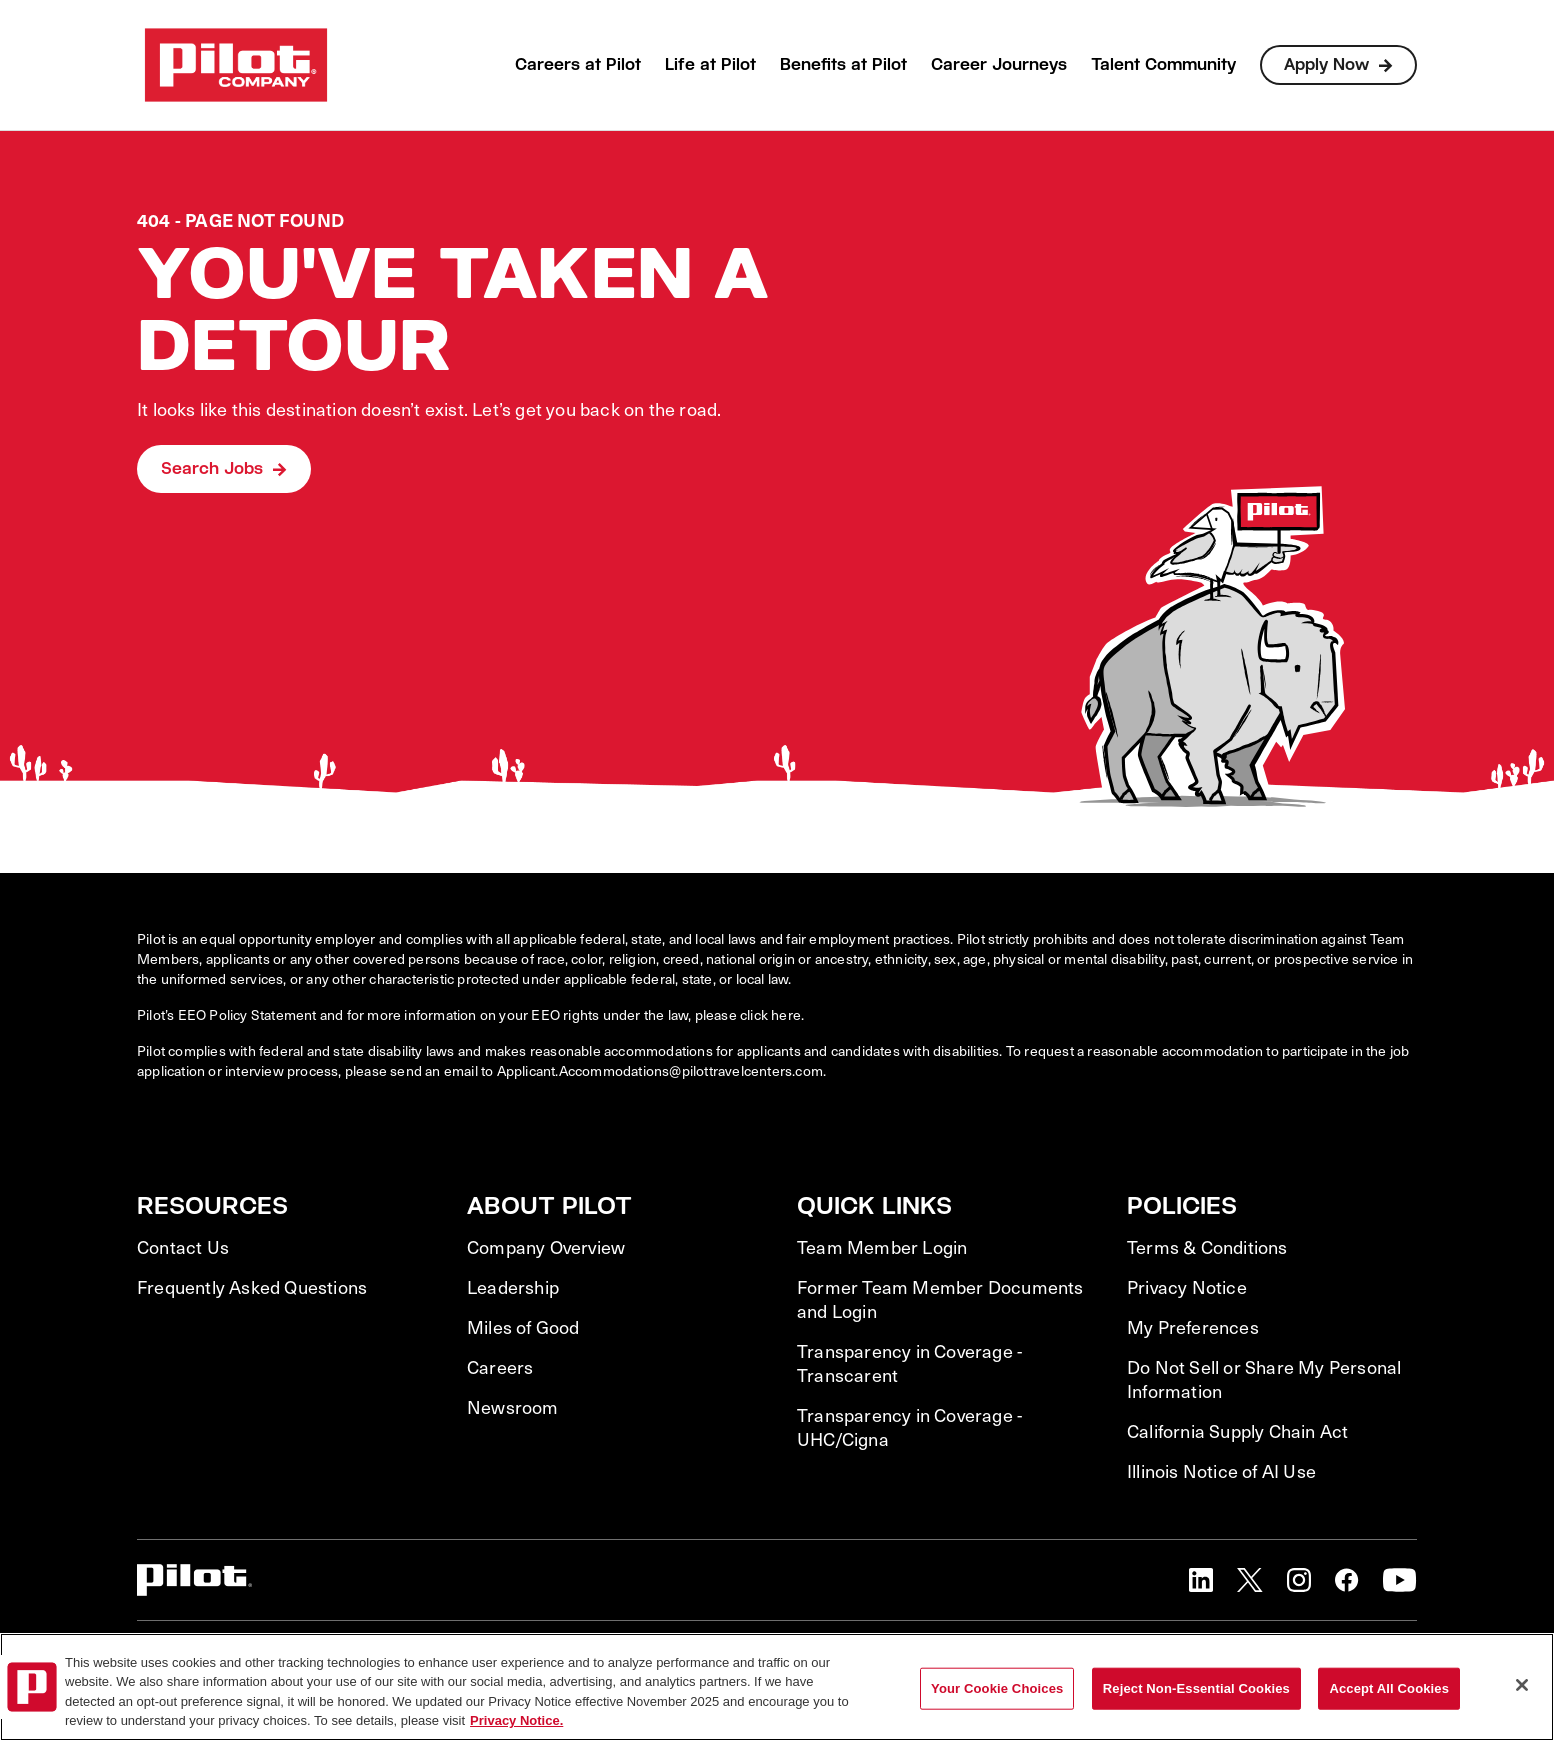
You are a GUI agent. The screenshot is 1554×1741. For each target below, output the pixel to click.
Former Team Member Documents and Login (940, 1299)
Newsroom (513, 1407)
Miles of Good (523, 1327)
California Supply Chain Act (1237, 1431)
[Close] (1522, 1685)
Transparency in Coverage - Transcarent (909, 1363)
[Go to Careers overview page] (236, 65)
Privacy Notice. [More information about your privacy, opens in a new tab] (516, 1720)
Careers (500, 1367)
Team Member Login (882, 1247)
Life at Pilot (710, 64)
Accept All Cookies (1389, 1688)
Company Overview (546, 1247)
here (786, 1014)
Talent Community (1163, 64)
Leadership (513, 1287)
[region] (777, 1687)
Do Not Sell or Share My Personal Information (1264, 1379)
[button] (1201, 1580)
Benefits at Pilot (843, 64)
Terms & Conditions (1207, 1247)
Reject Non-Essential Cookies (1196, 1688)
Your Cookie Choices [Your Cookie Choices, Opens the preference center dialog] (997, 1688)
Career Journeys (999, 64)
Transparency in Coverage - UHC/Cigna (909, 1427)
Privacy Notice (1187, 1287)
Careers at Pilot (578, 64)
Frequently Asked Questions (252, 1287)
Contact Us (183, 1247)
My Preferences (1193, 1327)
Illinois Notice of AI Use (1221, 1471)
